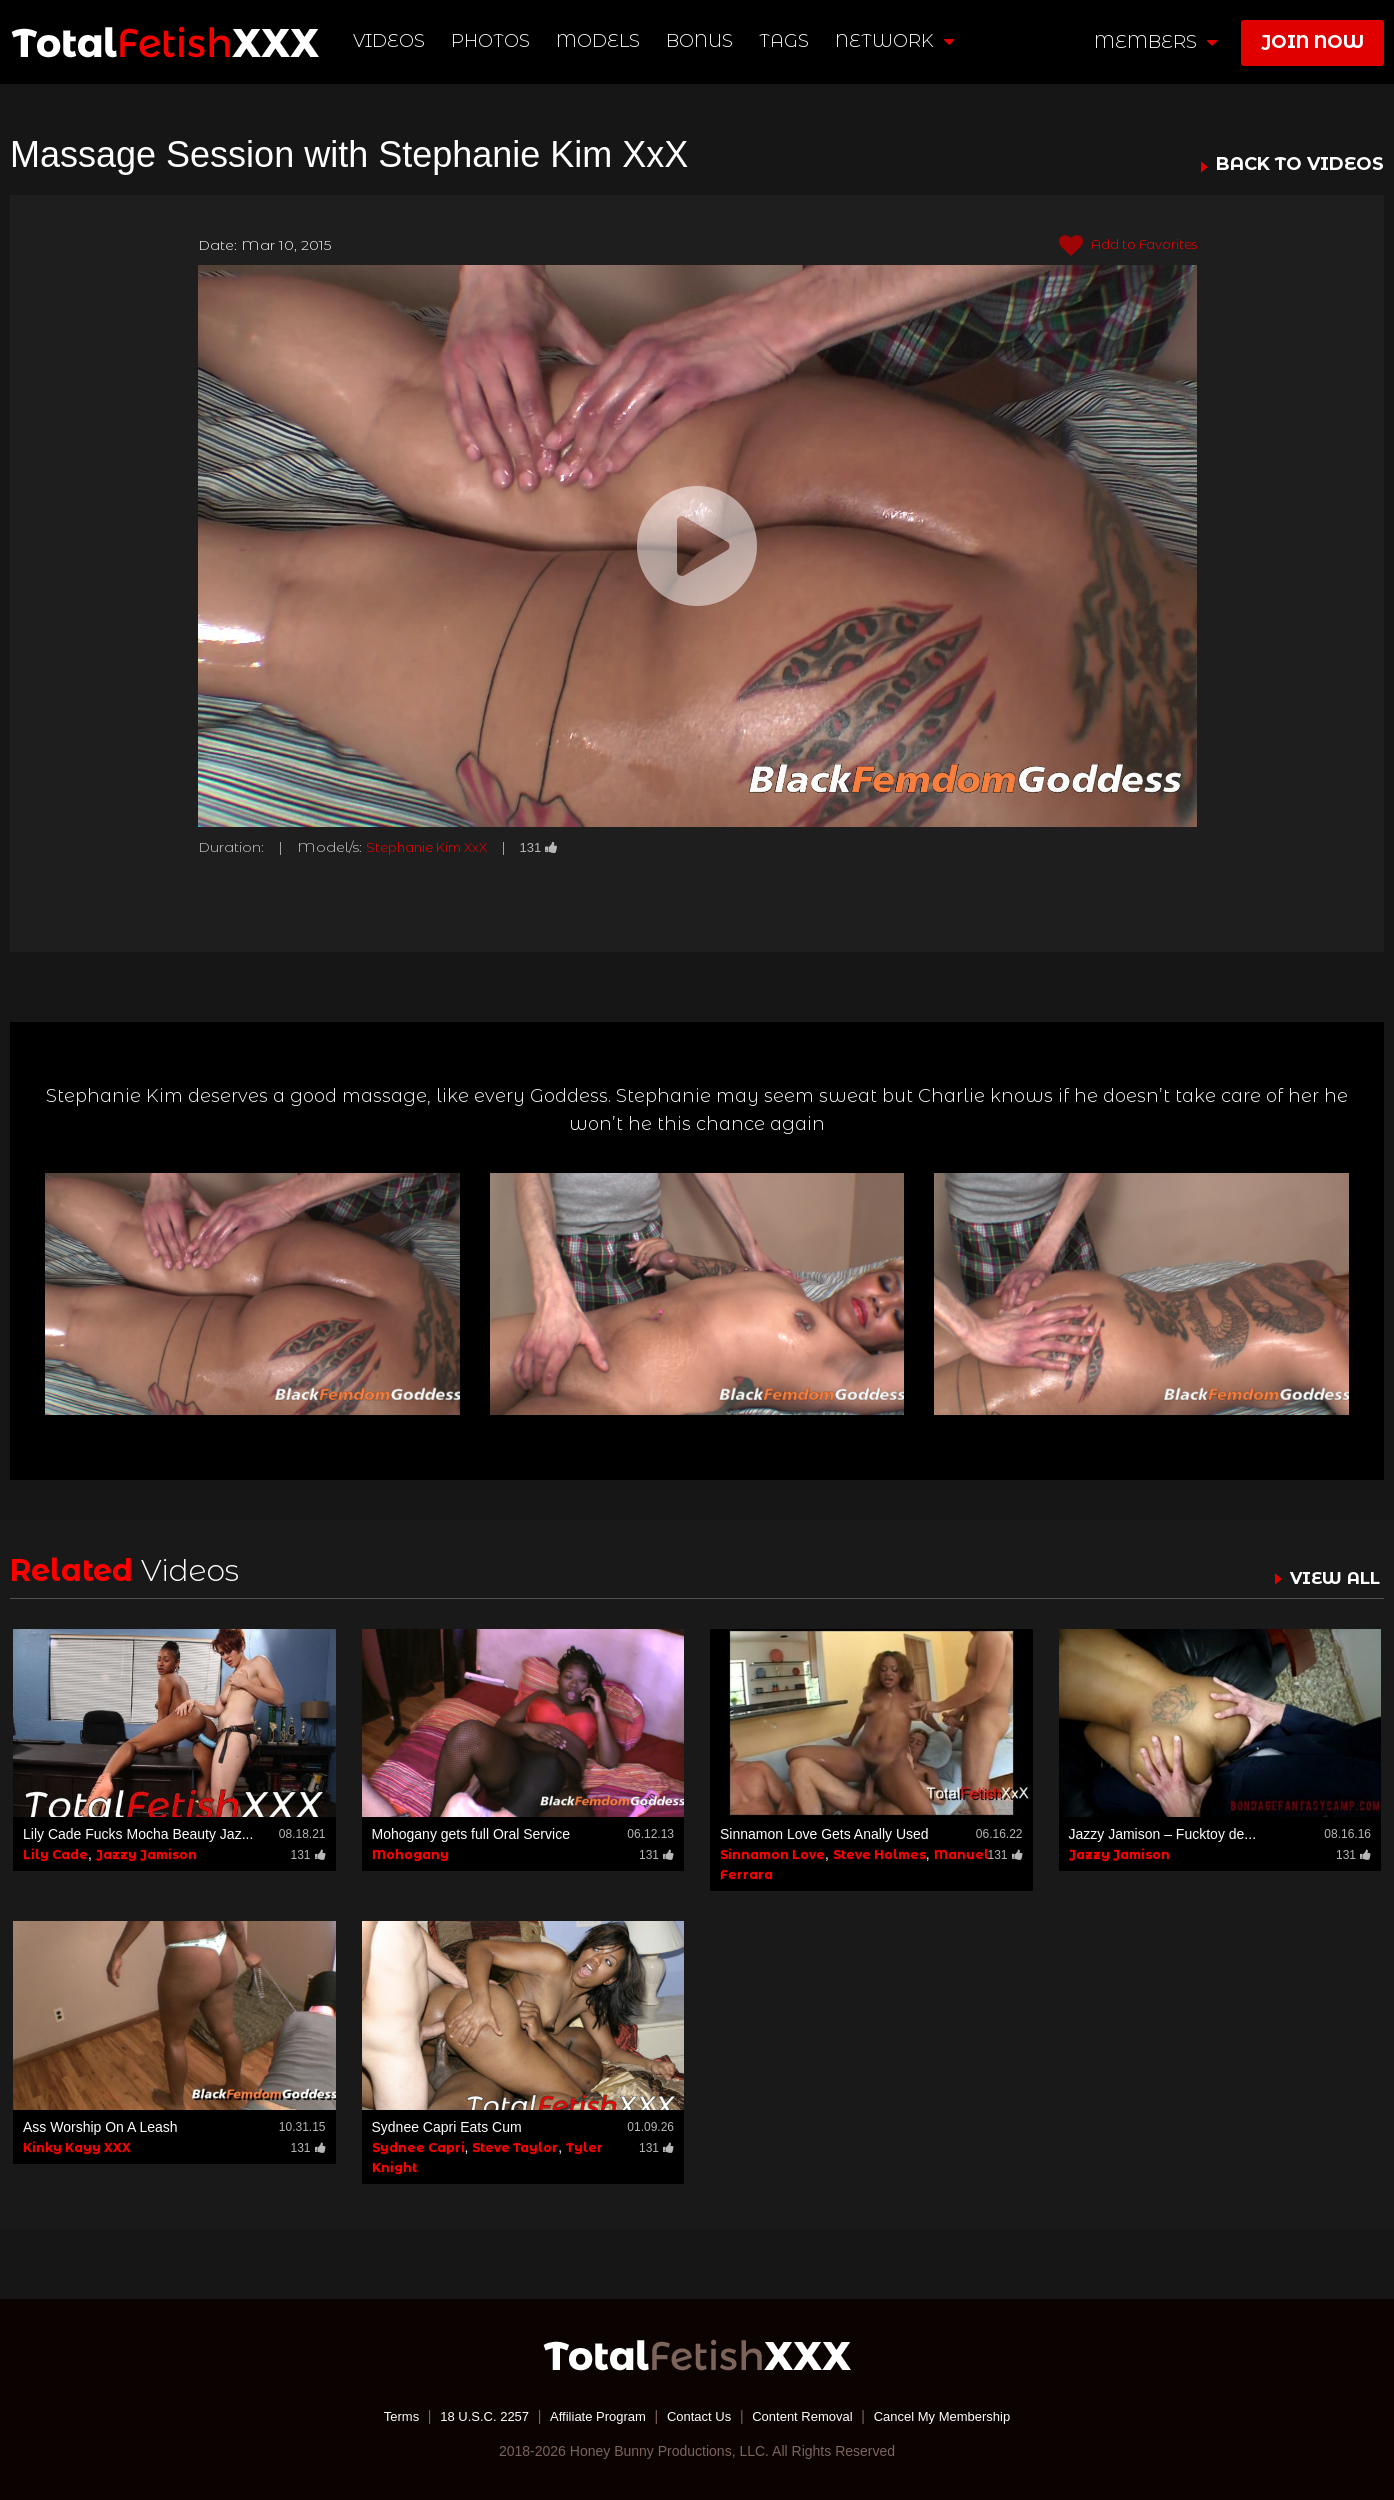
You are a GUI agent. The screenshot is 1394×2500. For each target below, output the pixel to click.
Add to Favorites (1121, 246)
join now (1312, 42)
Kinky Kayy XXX (77, 2146)
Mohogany (410, 1854)
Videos (391, 41)
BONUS (701, 41)
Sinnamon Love (772, 1854)
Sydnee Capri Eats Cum (447, 2126)
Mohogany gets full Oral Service (471, 1834)
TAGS (785, 41)
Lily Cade (55, 1854)
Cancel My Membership (957, 2415)
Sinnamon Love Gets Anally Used (824, 1834)
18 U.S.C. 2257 (470, 2415)
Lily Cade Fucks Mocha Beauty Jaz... (138, 1834)
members (1155, 42)
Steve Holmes (879, 1854)
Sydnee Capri (418, 2146)
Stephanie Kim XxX (433, 847)
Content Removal (809, 2415)
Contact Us (698, 2415)
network (895, 41)
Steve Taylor (515, 2146)
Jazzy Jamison (146, 1854)
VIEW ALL (1332, 1578)
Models (600, 41)
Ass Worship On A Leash (100, 2126)
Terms (382, 2415)
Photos (492, 41)
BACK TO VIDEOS (1300, 165)
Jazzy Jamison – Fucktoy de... (1163, 1834)
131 (553, 847)
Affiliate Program (590, 2415)
